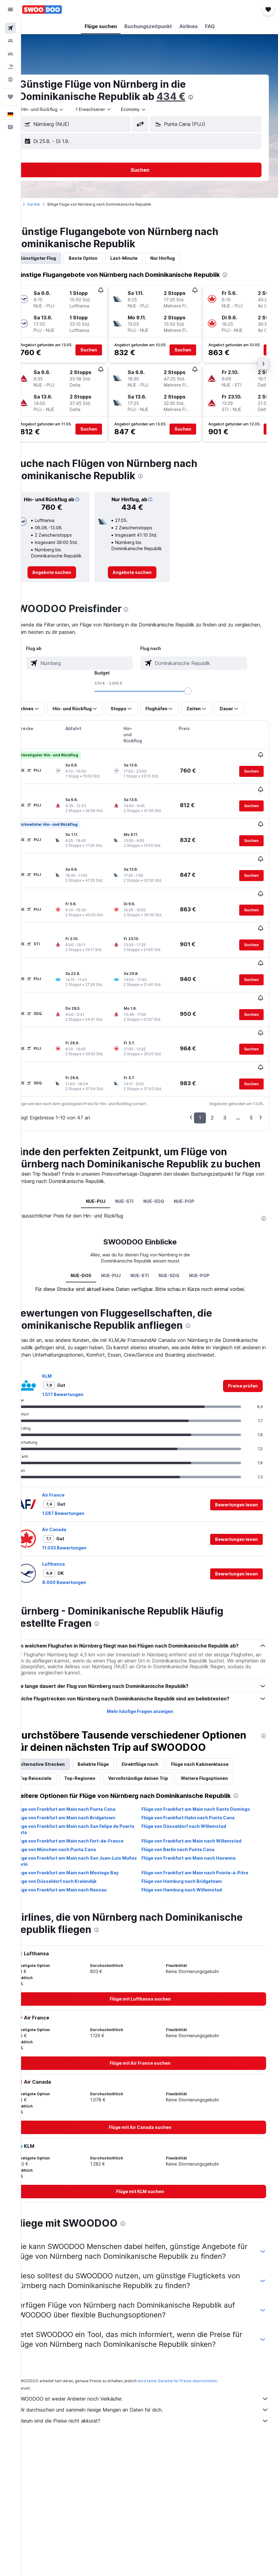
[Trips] (10, 97)
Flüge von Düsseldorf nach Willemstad (193, 1800)
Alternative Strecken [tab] (60, 1738)
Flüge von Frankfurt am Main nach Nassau (79, 1864)
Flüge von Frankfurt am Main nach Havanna (198, 1832)
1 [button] (200, 1053)
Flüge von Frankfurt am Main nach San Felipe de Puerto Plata (85, 1804)
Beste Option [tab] (101, 258)
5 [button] (251, 1053)
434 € (189, 96)
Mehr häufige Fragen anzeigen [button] (149, 1673)
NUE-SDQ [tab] (163, 1149)
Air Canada (73, 1484)
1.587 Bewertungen (82, 1468)
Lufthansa (72, 1519)
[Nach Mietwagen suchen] (10, 54)
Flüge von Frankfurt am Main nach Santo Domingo (205, 1783)
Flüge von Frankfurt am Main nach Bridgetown (84, 1792)
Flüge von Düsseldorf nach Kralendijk (74, 1855)
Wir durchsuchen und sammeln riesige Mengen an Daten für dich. (152, 2394)
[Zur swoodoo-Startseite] (42, 9)
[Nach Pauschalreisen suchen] (10, 67)
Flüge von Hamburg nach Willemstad (191, 1864)
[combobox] (152, 109)
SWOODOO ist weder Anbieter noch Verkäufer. (152, 2383)
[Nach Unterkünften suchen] (10, 41)
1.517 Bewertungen (81, 1349)
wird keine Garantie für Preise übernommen (196, 2365)
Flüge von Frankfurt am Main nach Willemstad (201, 1815)
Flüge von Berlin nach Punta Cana (187, 1824)
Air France (72, 1450)
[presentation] (209, 97)
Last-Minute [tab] (142, 258)
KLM (65, 1331)
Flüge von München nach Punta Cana (74, 1824)
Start (34, 204)
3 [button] (224, 1053)
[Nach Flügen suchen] (10, 28)
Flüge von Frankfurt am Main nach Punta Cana (84, 1783)
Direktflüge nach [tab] (158, 1738)
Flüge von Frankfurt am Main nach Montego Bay (85, 1847)
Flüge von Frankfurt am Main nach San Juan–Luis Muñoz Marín (87, 1835)
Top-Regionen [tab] (98, 1752)
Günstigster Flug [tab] (56, 258)
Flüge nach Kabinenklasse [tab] (218, 1738)
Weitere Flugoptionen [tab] (223, 1752)
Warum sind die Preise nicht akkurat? (152, 2405)
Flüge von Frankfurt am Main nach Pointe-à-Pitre (204, 1847)
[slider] (197, 697)
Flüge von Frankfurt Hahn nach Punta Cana (197, 1792)
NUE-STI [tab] (134, 1149)
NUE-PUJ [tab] (105, 1149)
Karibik (52, 204)
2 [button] (212, 1053)
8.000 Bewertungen (83, 1537)
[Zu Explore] (10, 79)
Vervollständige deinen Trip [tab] (157, 1752)
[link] (67, 578)
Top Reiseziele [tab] (54, 1752)
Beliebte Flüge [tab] (111, 1738)
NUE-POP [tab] (193, 1149)
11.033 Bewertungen (83, 1502)
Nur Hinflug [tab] (181, 258)
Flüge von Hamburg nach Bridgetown (191, 1855)
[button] (10, 9)
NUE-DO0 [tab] (90, 1223)
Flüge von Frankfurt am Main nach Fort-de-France (88, 1815)
